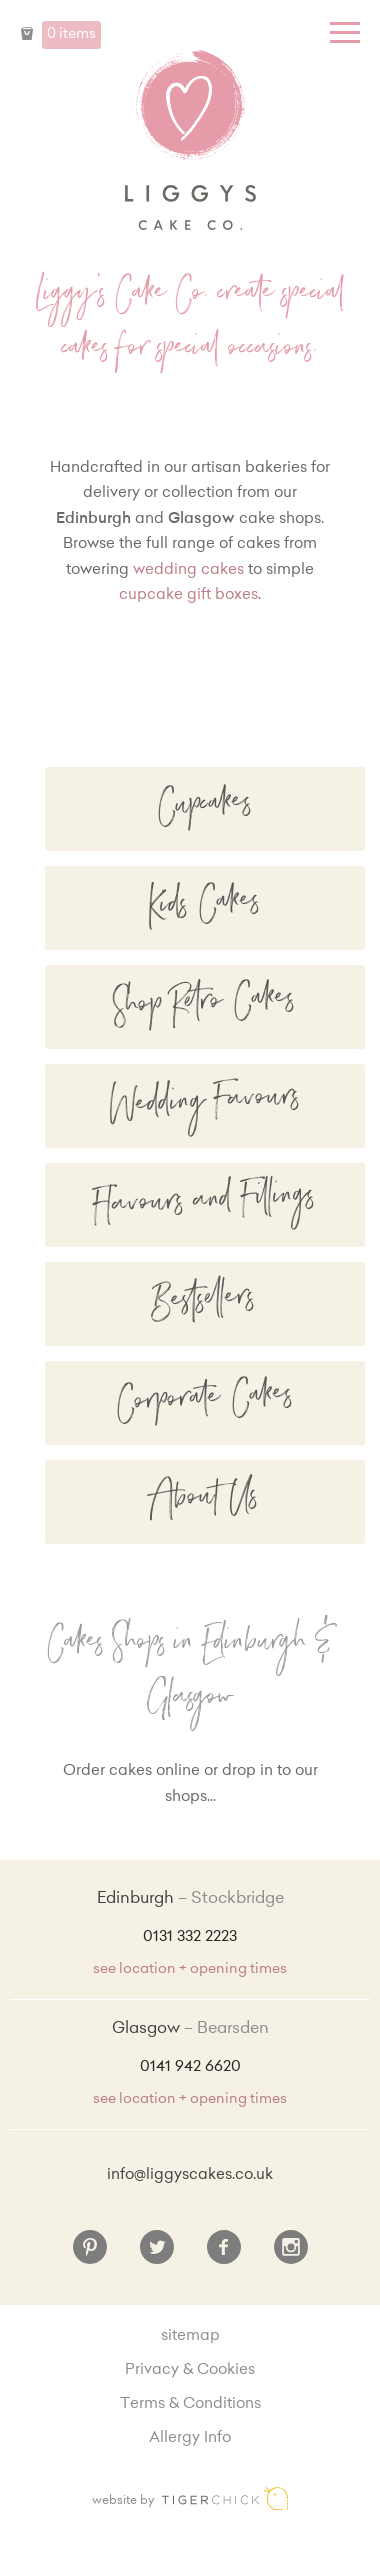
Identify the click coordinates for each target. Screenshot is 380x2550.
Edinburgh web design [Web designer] (225, 2498)
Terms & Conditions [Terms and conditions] (190, 2404)
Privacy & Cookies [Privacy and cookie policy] (190, 2370)
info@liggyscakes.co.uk (190, 2175)
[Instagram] (291, 2255)
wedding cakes (188, 570)
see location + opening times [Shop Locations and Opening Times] (190, 1970)
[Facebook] (224, 2255)
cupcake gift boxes (188, 595)
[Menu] (345, 33)
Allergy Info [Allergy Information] (190, 2438)
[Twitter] (157, 2255)
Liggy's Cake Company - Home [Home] (190, 140)
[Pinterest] (90, 2255)
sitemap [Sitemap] (190, 2336)
